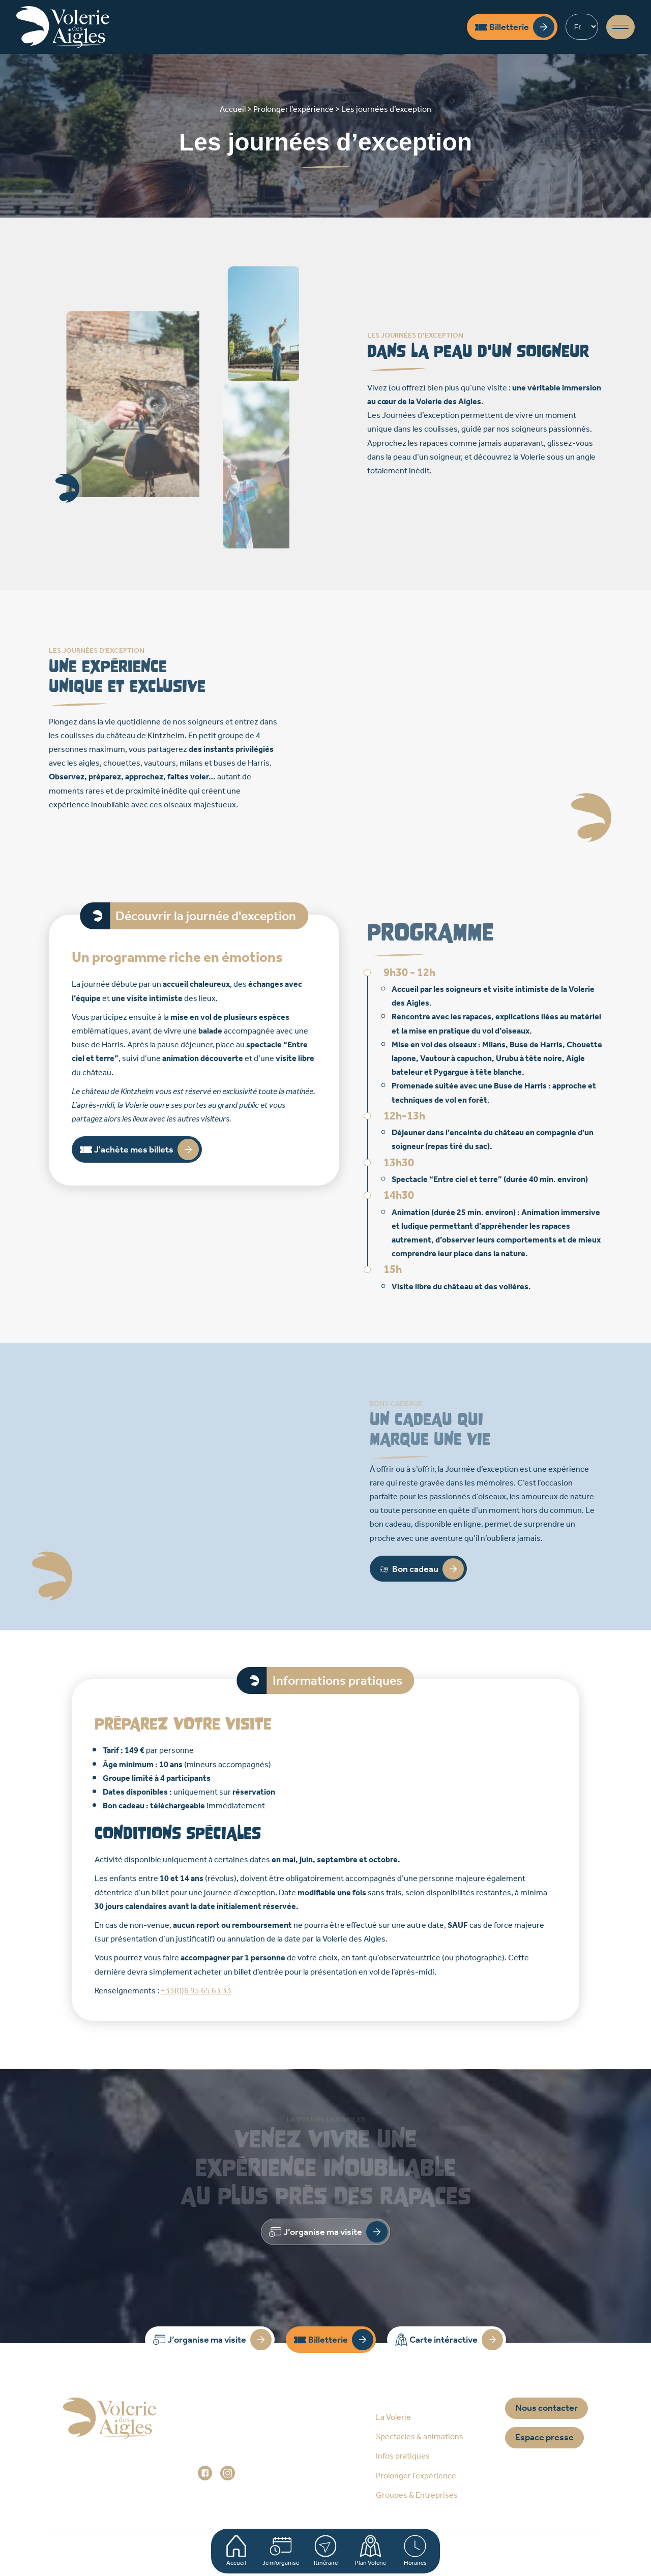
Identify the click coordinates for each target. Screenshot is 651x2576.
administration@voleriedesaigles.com (266, 2459)
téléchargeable (177, 1806)
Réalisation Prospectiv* (491, 2553)
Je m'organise (280, 2551)
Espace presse (544, 2437)
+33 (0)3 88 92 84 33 (247, 2445)
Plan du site (198, 2553)
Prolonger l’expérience (416, 2476)
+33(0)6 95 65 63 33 (196, 1991)
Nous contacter (546, 2408)
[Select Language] (582, 27)
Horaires (415, 2551)
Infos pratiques (403, 2456)
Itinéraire (325, 2551)
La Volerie (393, 2418)
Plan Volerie (370, 2551)
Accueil (236, 2551)
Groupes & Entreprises (417, 2495)
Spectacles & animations (419, 2437)
